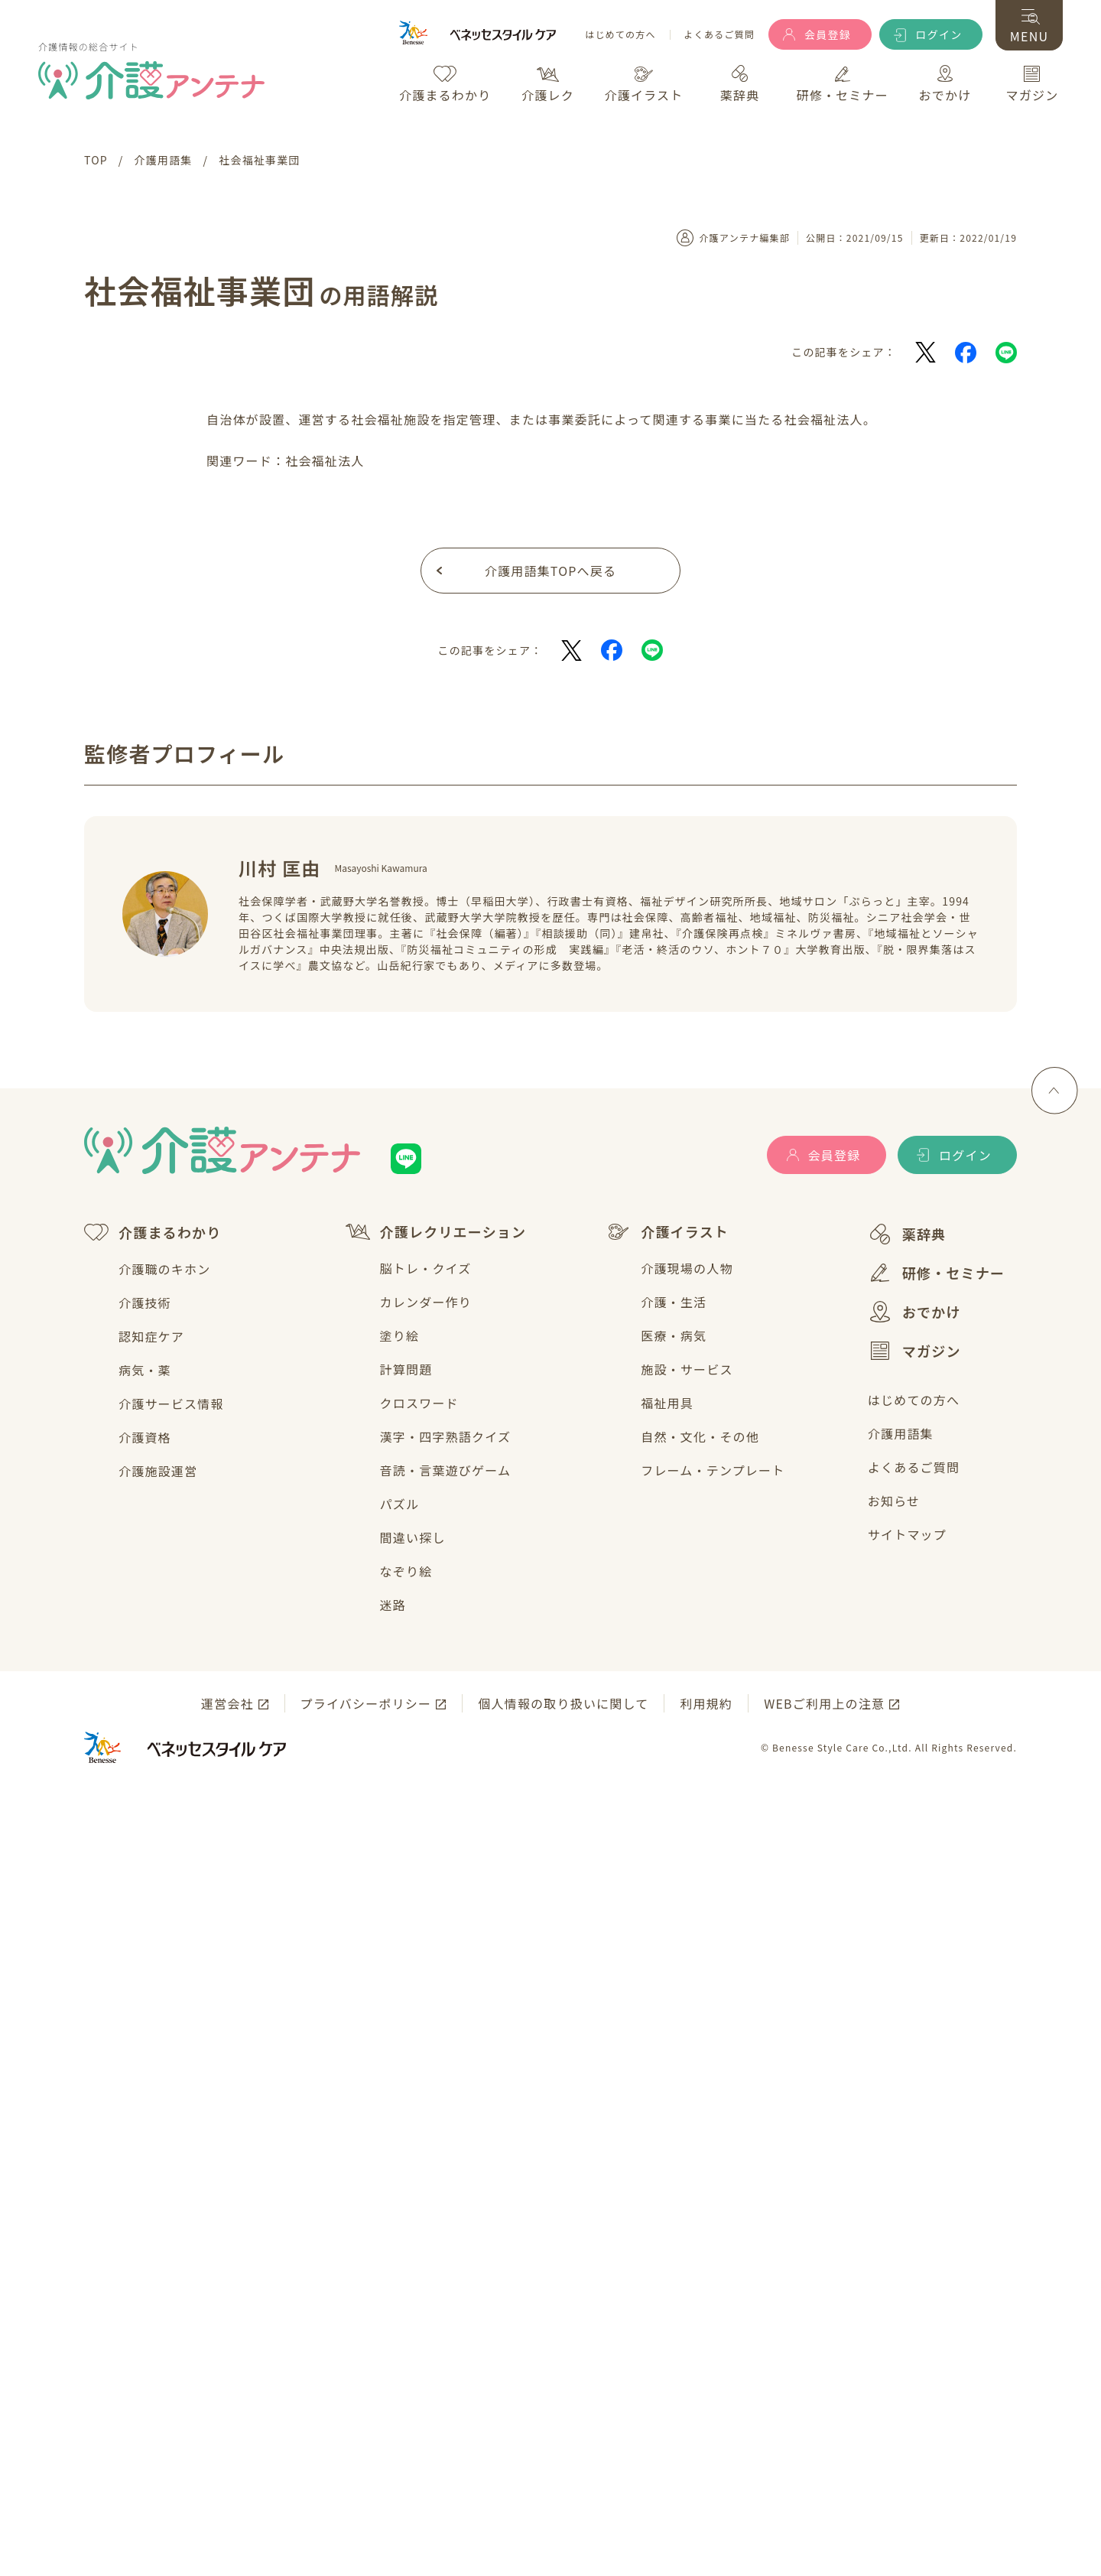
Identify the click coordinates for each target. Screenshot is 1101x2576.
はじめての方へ (620, 35)
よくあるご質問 (719, 35)
